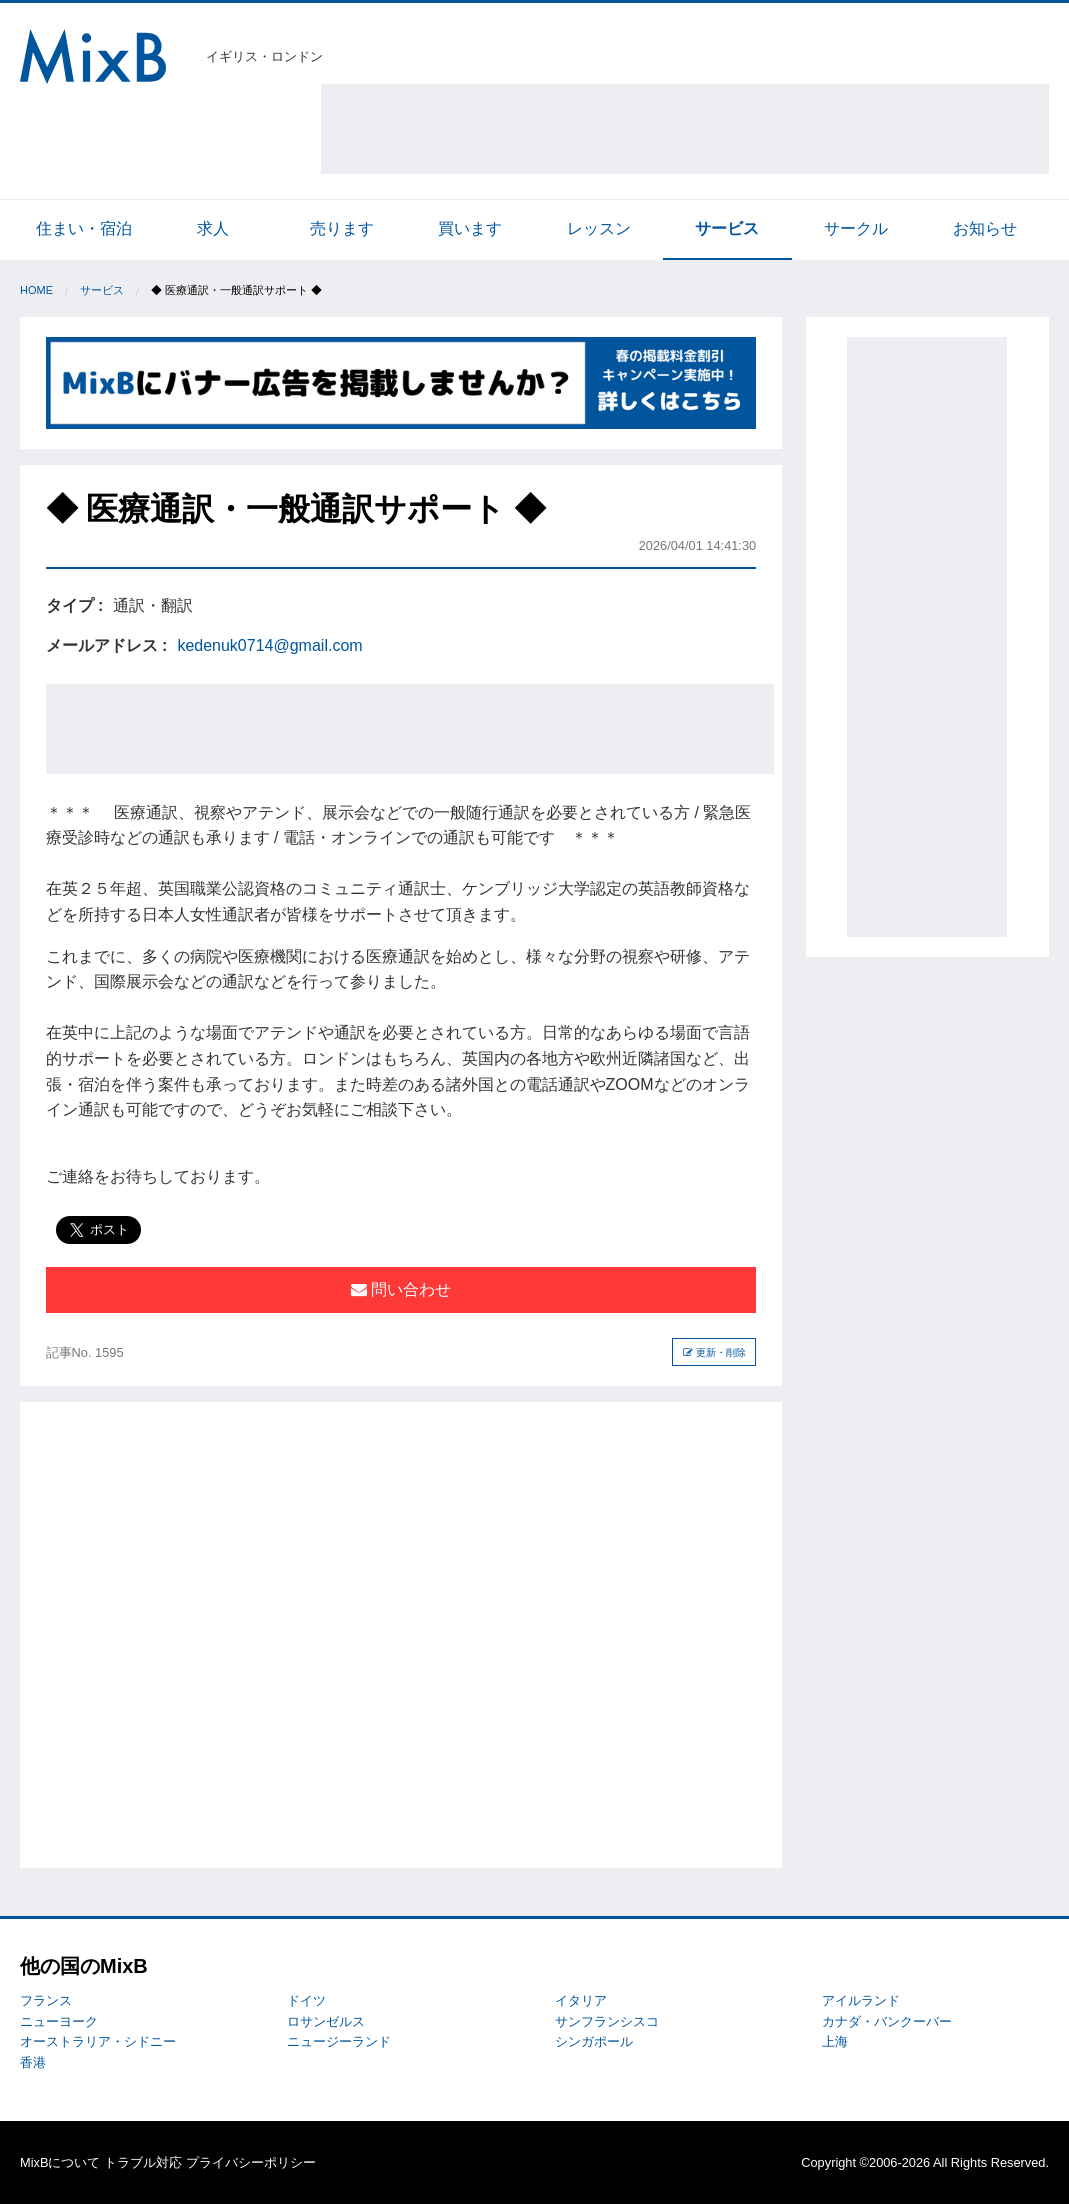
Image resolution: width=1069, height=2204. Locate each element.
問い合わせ (401, 1289)
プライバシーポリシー (251, 2162)
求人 (213, 228)
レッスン (599, 228)
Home (36, 290)
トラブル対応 (143, 2162)
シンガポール (594, 2041)
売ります (342, 228)
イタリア (581, 2000)
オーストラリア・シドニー (98, 2041)
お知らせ (985, 228)
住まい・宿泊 (84, 228)
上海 (835, 2041)
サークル (856, 228)
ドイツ (306, 2000)
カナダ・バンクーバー (887, 2021)
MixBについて (60, 2162)
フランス (46, 2000)
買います (470, 228)
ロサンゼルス (326, 2021)
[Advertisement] (685, 129)
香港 (33, 2062)
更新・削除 (714, 1352)
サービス (727, 228)
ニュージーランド (339, 2041)
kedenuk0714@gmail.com (269, 645)
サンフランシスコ (607, 2021)
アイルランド (861, 2000)
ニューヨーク (59, 2021)
